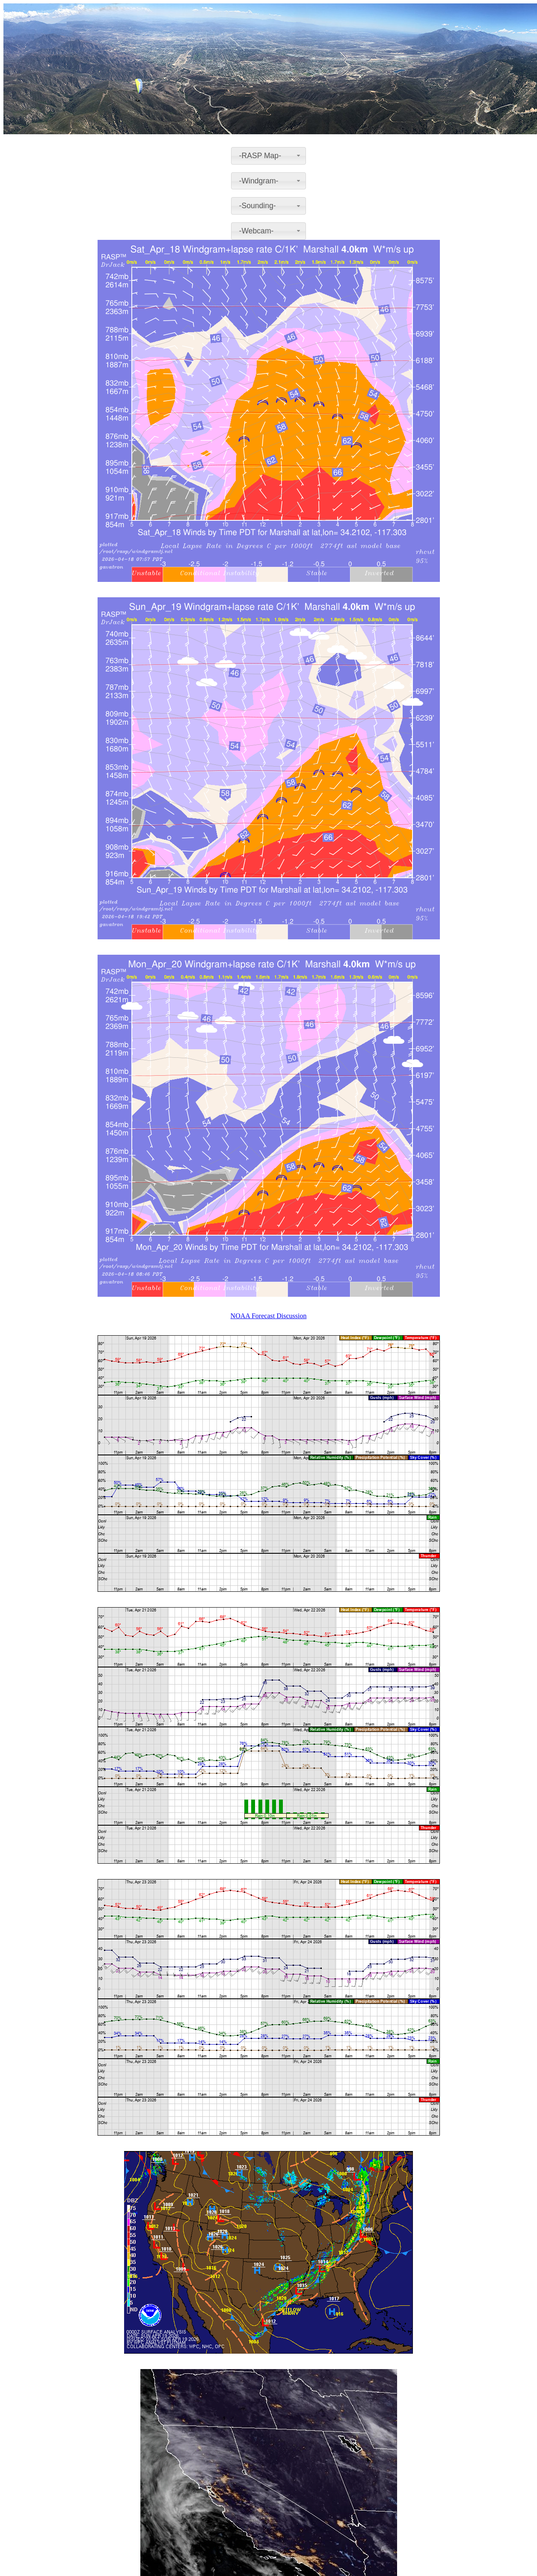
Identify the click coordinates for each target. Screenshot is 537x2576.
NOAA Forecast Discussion (269, 1315)
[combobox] (268, 156)
